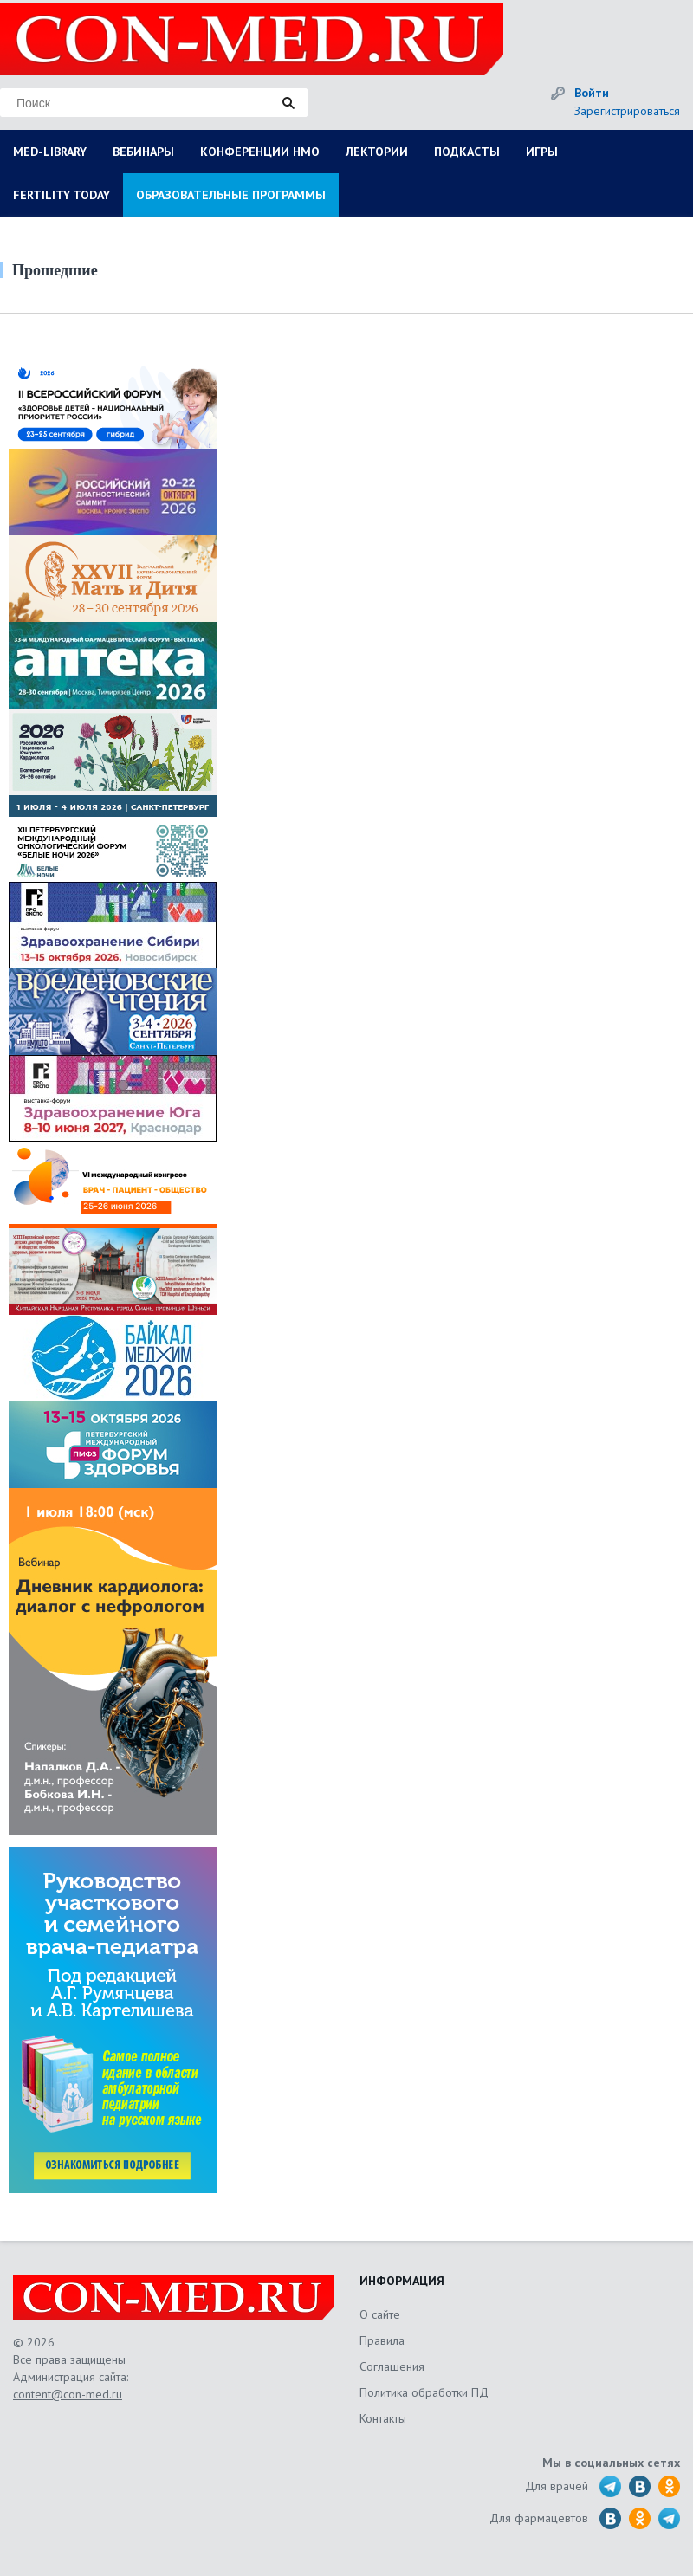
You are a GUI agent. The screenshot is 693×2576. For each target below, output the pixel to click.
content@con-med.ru (67, 2394)
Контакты (382, 2418)
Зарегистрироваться (627, 111)
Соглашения (391, 2366)
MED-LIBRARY (50, 151)
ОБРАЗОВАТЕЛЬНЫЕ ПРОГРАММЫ (231, 195)
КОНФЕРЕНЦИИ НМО (260, 151)
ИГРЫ (542, 151)
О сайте (379, 2314)
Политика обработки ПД (424, 2392)
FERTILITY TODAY (61, 195)
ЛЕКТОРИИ (377, 151)
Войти (591, 93)
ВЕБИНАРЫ (143, 151)
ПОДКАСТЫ (467, 151)
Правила (382, 2340)
